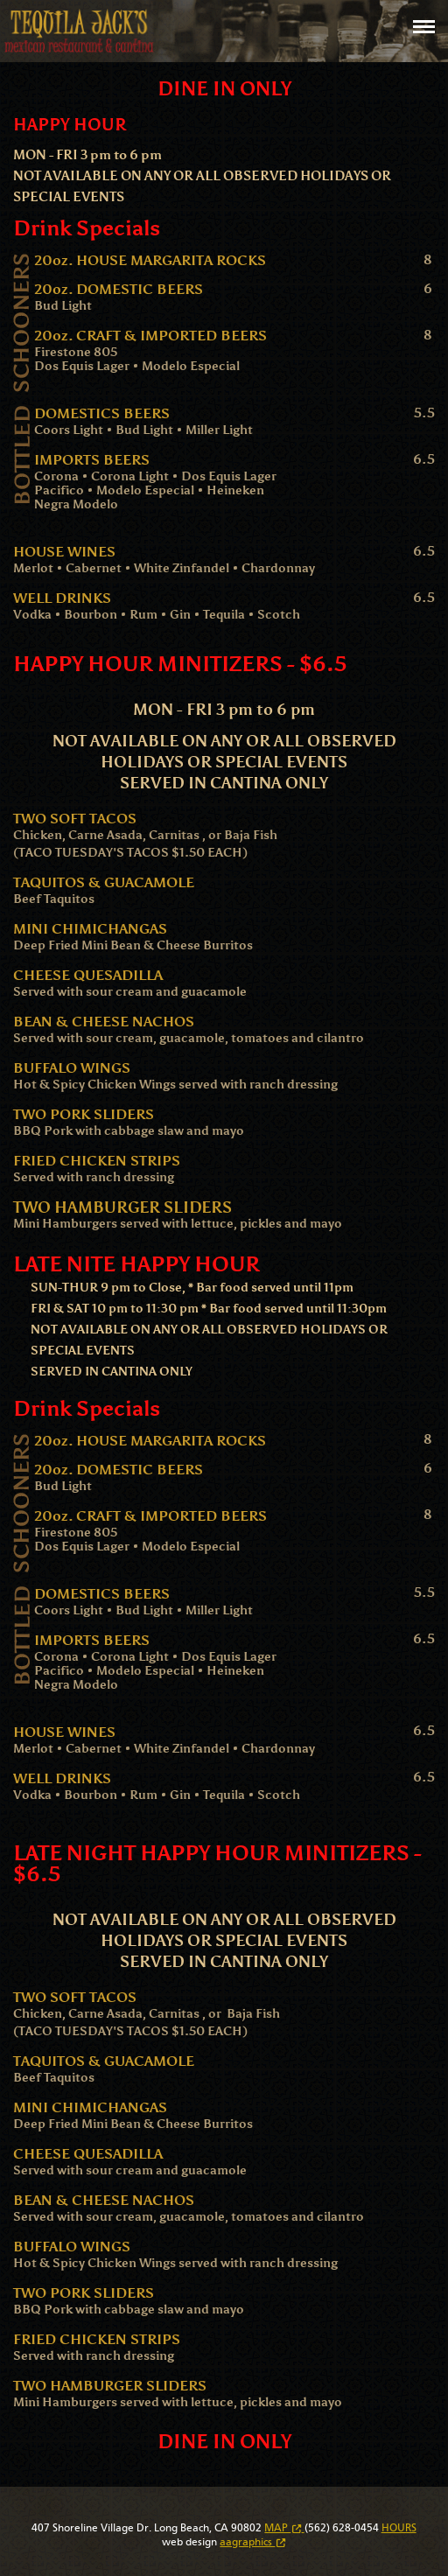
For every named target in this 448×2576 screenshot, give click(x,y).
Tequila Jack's (79, 30)
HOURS (399, 2528)
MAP (284, 2528)
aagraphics (252, 2542)
